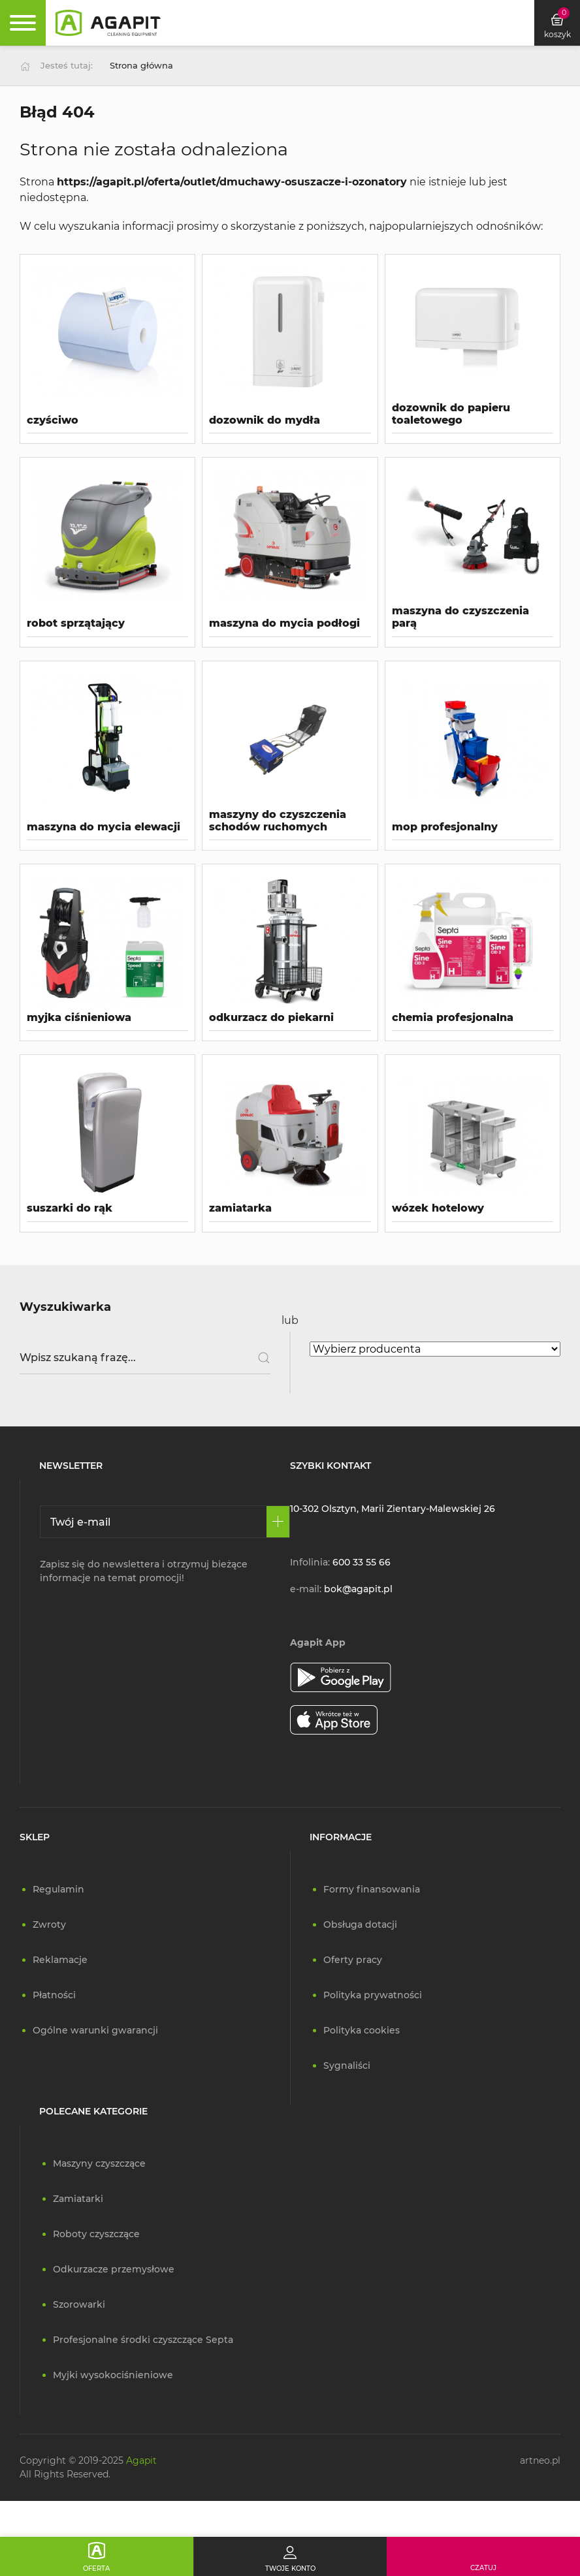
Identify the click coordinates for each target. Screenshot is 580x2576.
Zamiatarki (78, 2199)
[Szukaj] (259, 1358)
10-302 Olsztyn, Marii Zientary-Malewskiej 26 (392, 1509)
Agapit (141, 2460)
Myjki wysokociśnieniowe (113, 2375)
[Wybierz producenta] (435, 1349)
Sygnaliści (346, 2065)
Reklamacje (60, 1960)
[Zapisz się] (277, 1521)
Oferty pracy (352, 1960)
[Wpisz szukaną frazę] (145, 1358)
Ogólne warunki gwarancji (95, 2030)
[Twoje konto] (290, 2556)
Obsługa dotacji (360, 1924)
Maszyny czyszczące (99, 2163)
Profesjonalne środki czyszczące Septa (143, 2340)
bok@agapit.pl (358, 1589)
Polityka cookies (361, 2030)
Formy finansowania (371, 1889)
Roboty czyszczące (96, 2234)
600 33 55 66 (361, 1562)
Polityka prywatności (372, 1995)
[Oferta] (96, 2556)
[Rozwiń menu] (23, 23)
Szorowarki (79, 2304)
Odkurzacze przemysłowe (113, 2269)
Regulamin (58, 1889)
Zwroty (49, 1924)
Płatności (54, 1995)
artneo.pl (540, 2460)
